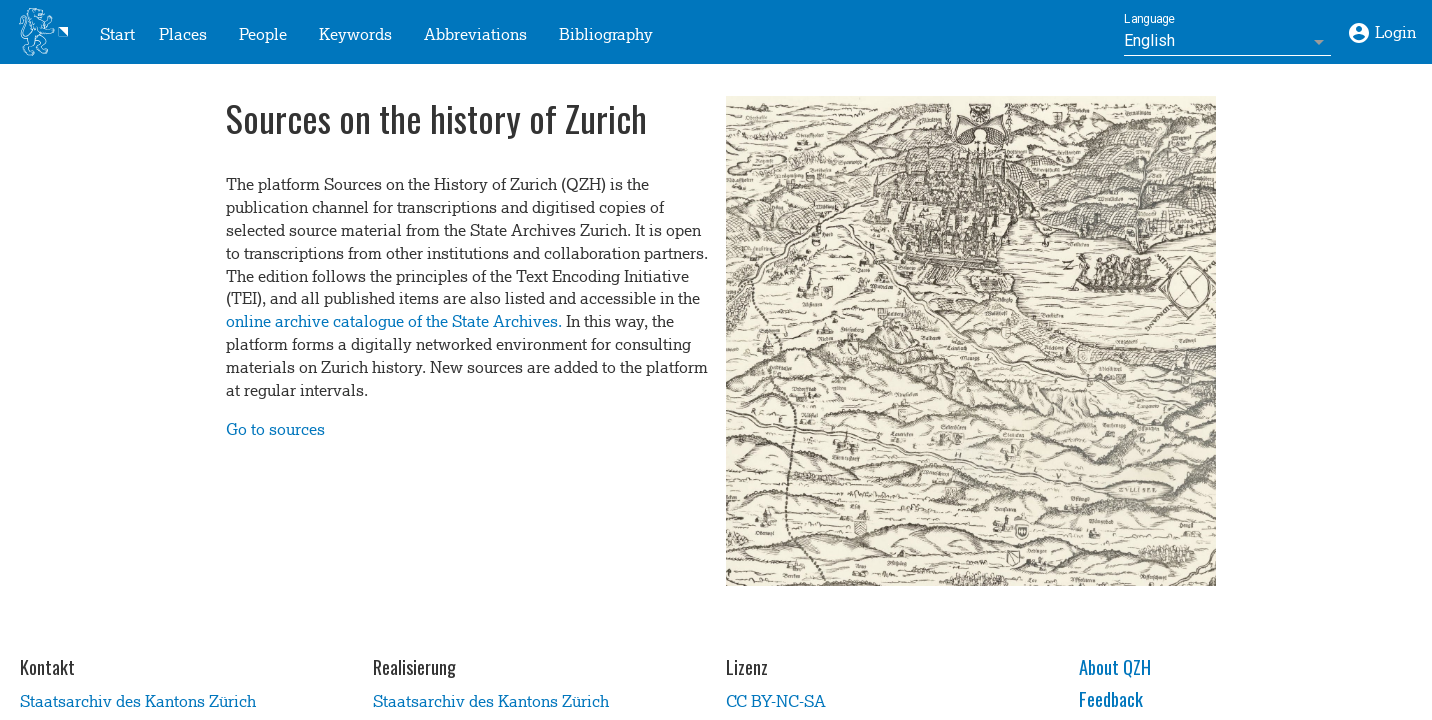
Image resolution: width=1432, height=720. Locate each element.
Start (117, 32)
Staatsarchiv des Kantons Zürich (138, 699)
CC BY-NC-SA (776, 699)
